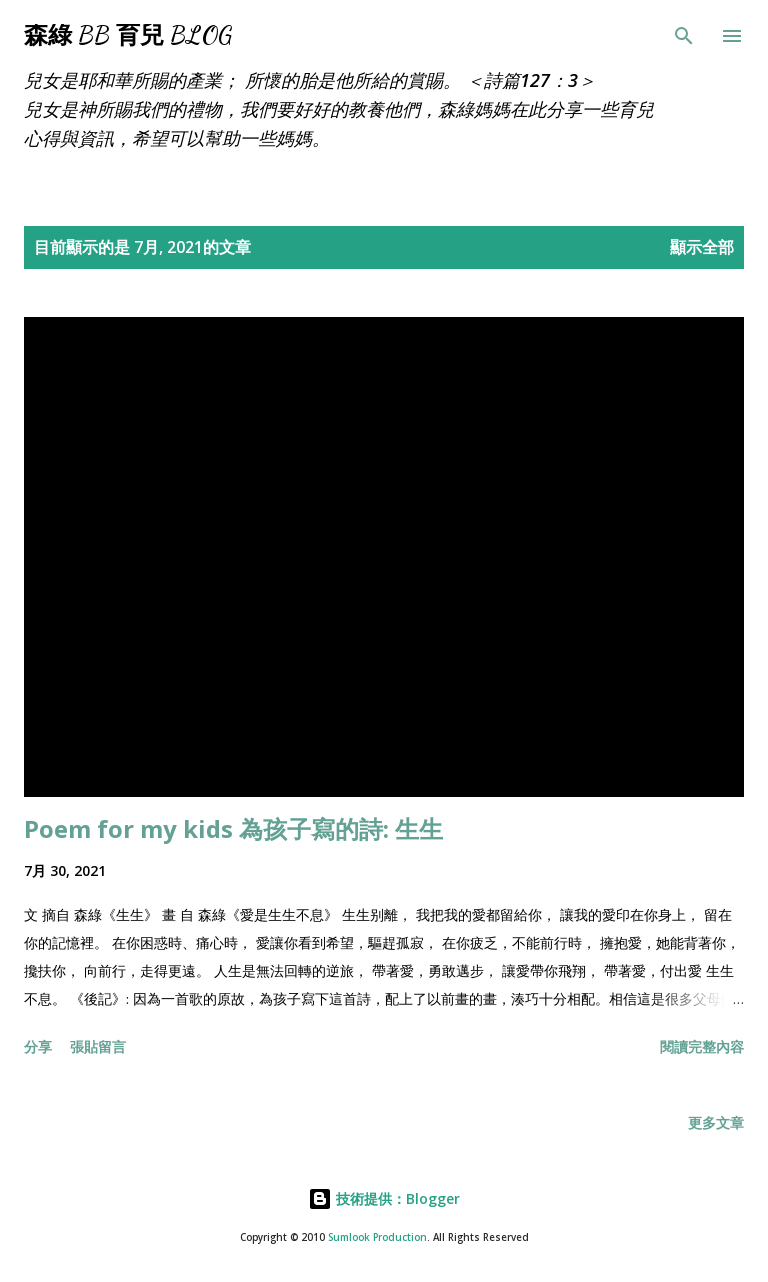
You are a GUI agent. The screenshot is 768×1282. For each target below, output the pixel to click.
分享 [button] (38, 1046)
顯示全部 (702, 247)
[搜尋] (684, 36)
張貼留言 (98, 1046)
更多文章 (716, 1122)
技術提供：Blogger (384, 1198)
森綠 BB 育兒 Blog (128, 35)
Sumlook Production (377, 1237)
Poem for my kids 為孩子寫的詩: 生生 (233, 828)
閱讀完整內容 (702, 1046)
